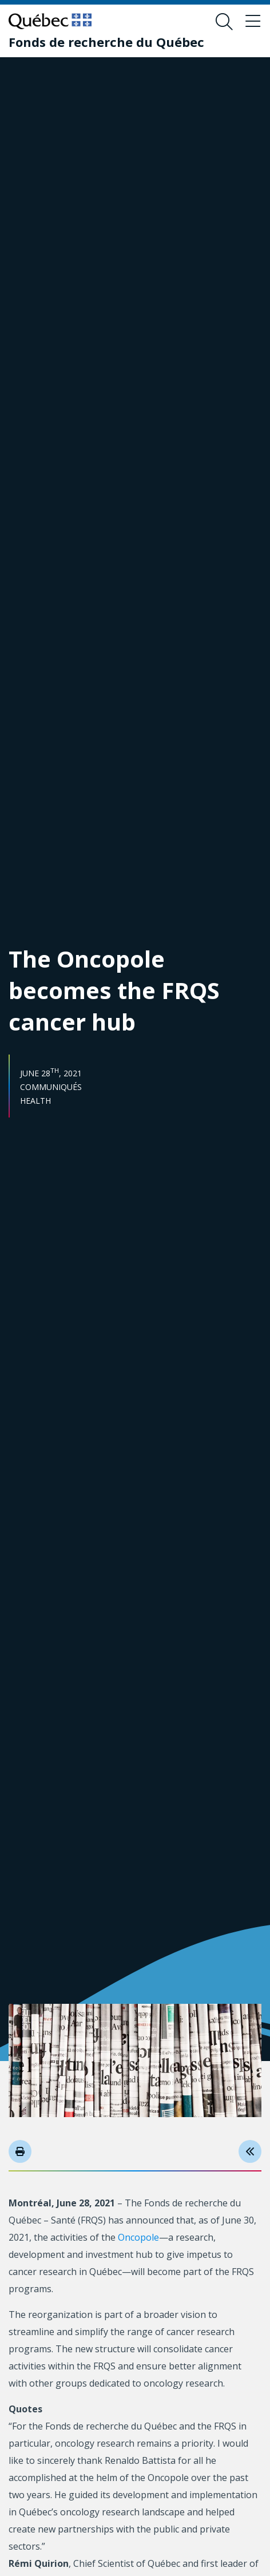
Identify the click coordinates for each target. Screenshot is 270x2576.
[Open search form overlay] (224, 21)
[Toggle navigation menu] (252, 21)
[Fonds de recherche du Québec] (106, 42)
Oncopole (138, 2237)
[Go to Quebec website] (50, 21)
